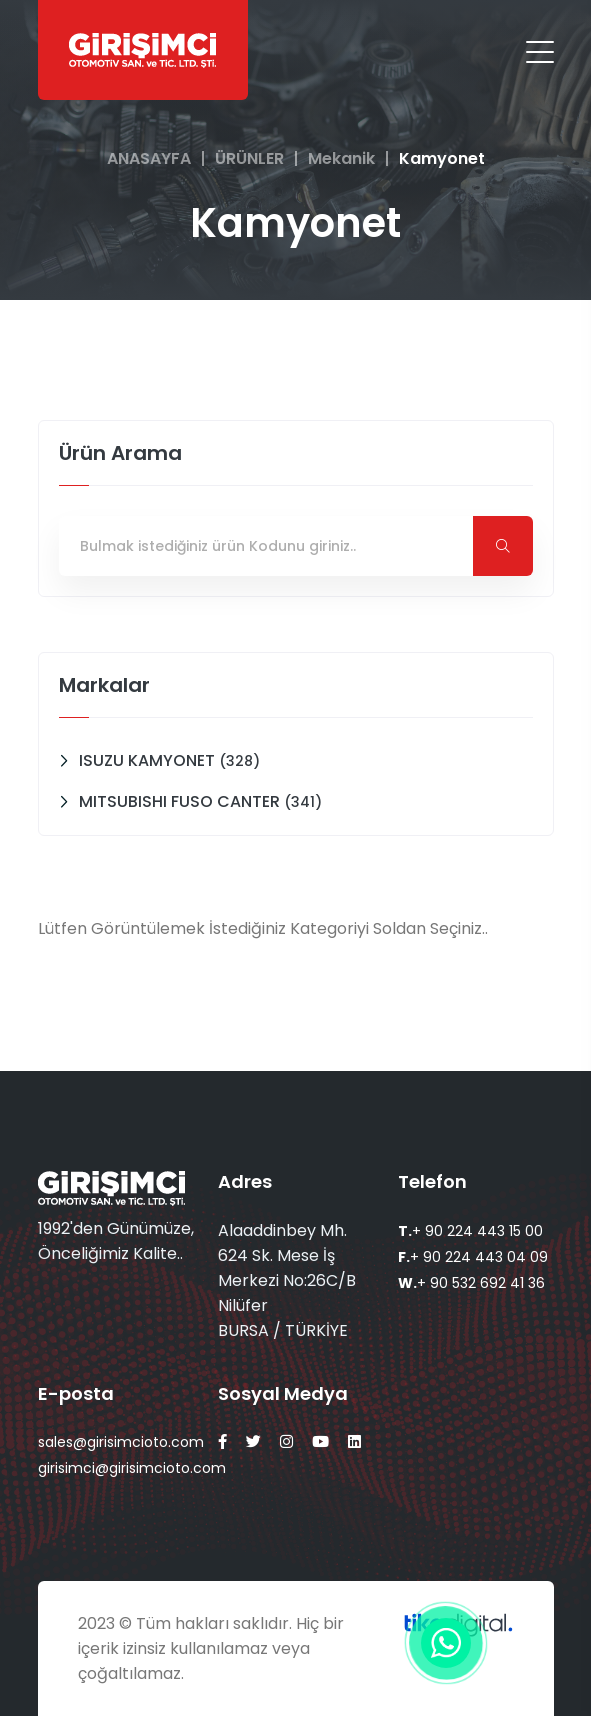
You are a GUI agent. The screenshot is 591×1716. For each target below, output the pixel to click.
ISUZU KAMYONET (169, 760)
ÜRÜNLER (249, 158)
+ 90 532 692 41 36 (471, 1283)
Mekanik (341, 158)
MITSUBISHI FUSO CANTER (200, 801)
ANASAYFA (149, 158)
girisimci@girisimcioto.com (132, 1468)
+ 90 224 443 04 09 (473, 1257)
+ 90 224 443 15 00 (470, 1231)
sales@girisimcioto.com (121, 1442)
